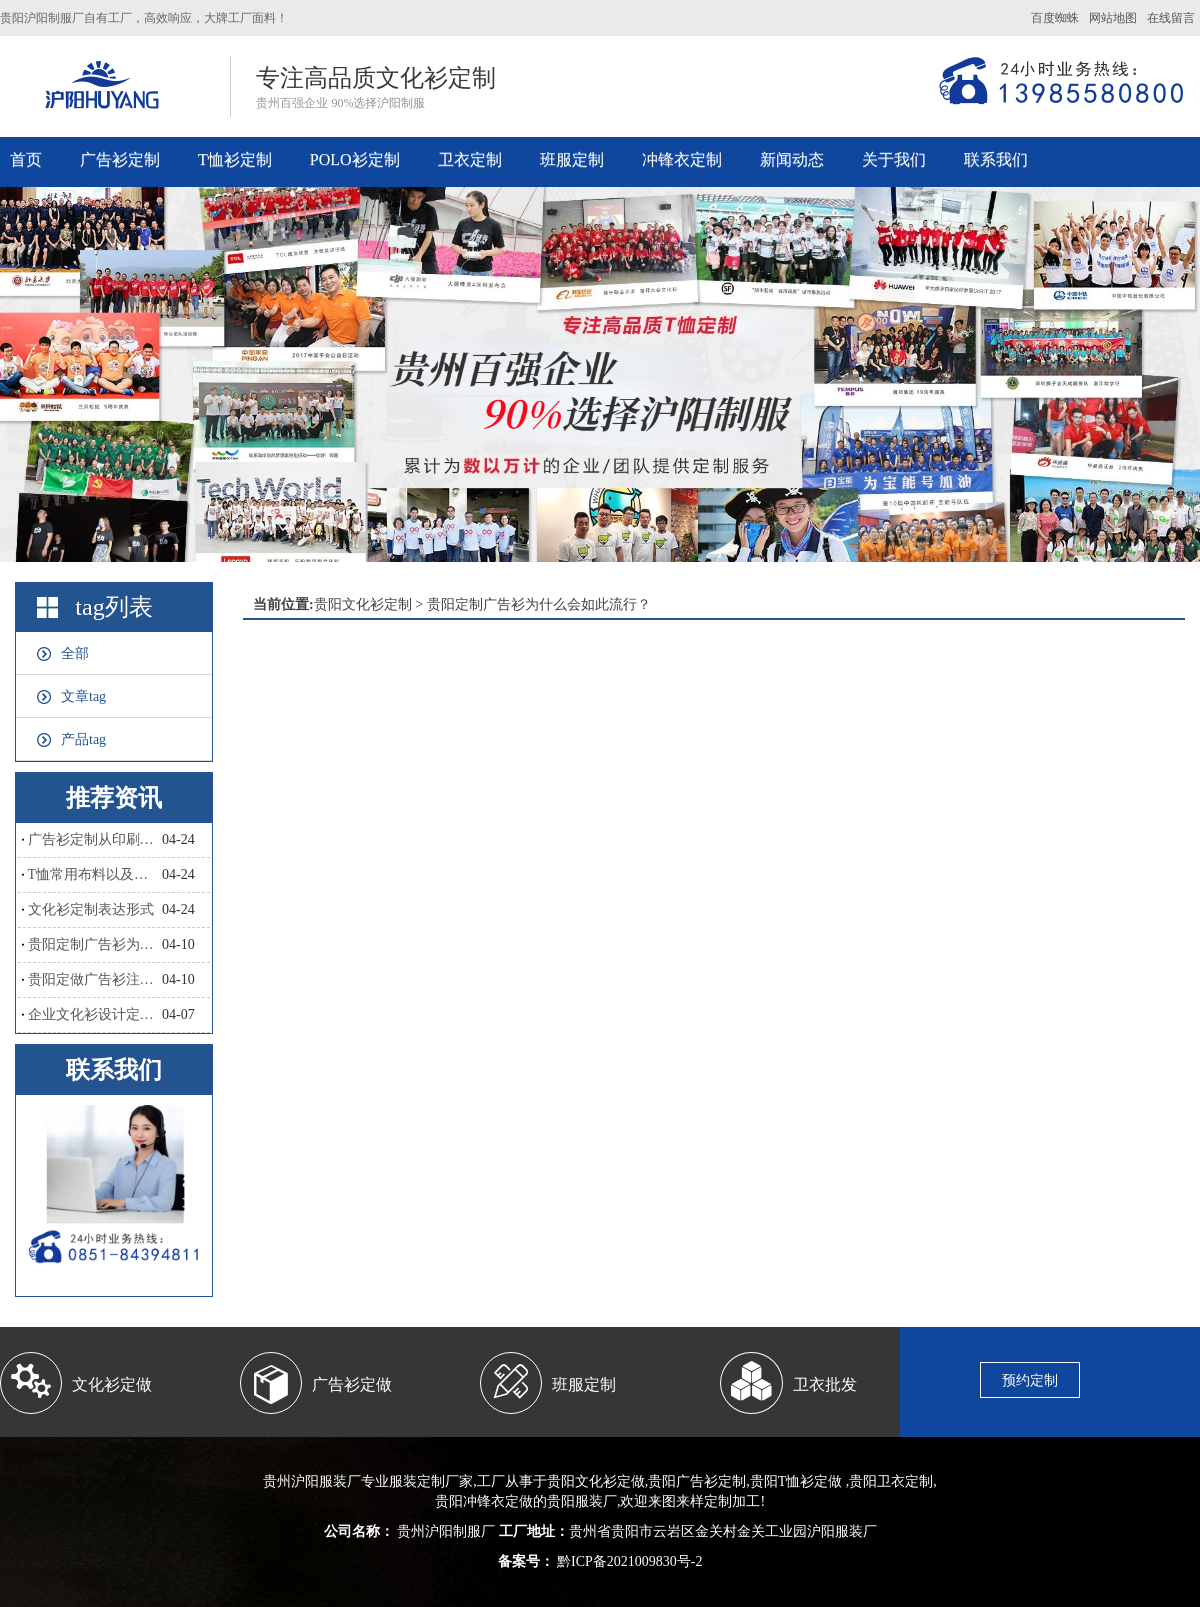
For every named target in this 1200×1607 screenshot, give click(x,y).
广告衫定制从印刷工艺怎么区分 (95, 839)
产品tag (83, 739)
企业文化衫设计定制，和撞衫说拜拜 (95, 1014)
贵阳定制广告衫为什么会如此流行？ (95, 944)
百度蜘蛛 (1055, 18)
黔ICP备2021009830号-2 (628, 1561)
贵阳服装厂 (582, 1501)
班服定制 (572, 159)
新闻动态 (792, 159)
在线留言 (1171, 18)
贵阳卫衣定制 (891, 1481)
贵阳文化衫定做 (596, 1481)
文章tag (83, 696)
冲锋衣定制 (682, 159)
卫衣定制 (470, 159)
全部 (75, 653)
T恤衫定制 (235, 159)
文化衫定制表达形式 (91, 909)
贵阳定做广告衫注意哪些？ (95, 979)
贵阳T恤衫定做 (796, 1481)
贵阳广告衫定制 (697, 1481)
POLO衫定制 (355, 159)
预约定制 (1030, 1380)
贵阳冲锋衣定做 (484, 1501)
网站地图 (1113, 18)
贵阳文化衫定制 (363, 604)
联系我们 (996, 159)
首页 (26, 159)
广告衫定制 (120, 159)
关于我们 (894, 159)
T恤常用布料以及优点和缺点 (95, 874)
